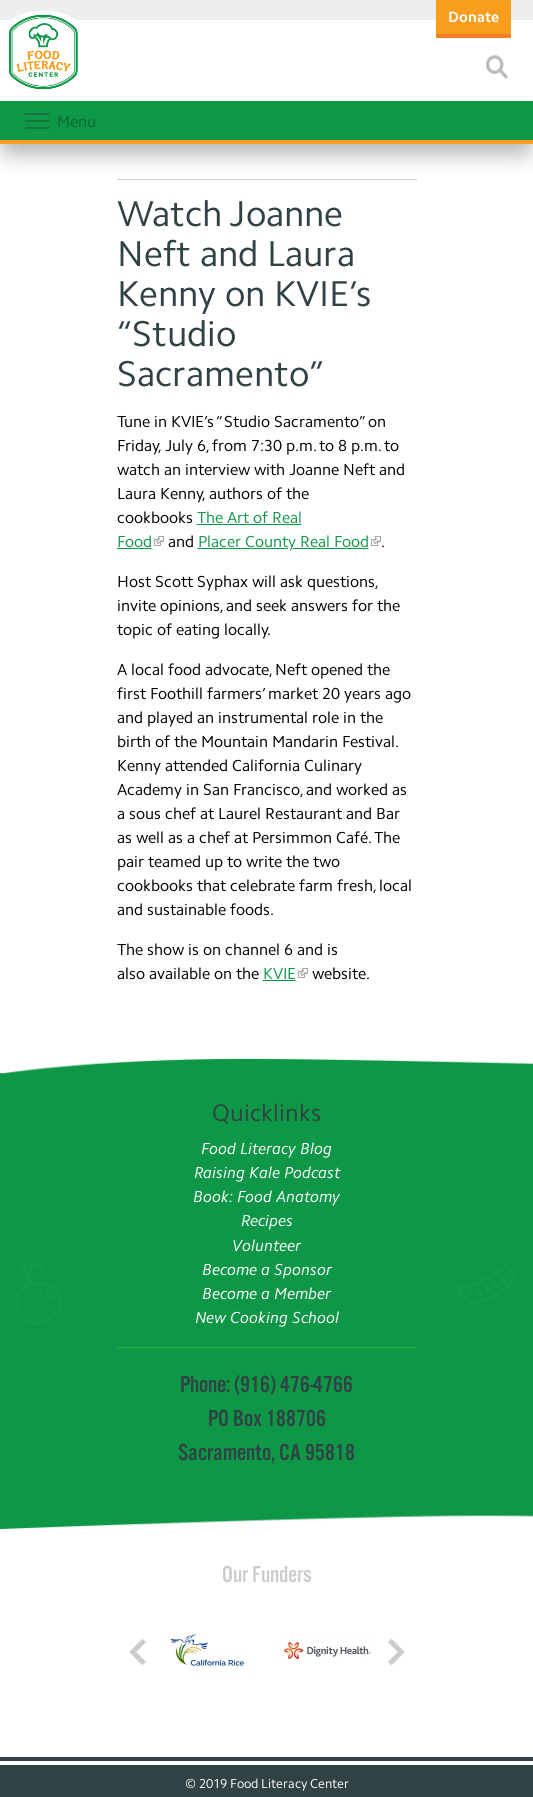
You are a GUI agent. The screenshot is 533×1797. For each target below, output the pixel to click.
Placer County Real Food (283, 541)
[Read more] (497, 67)
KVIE (279, 973)
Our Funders (267, 1574)
